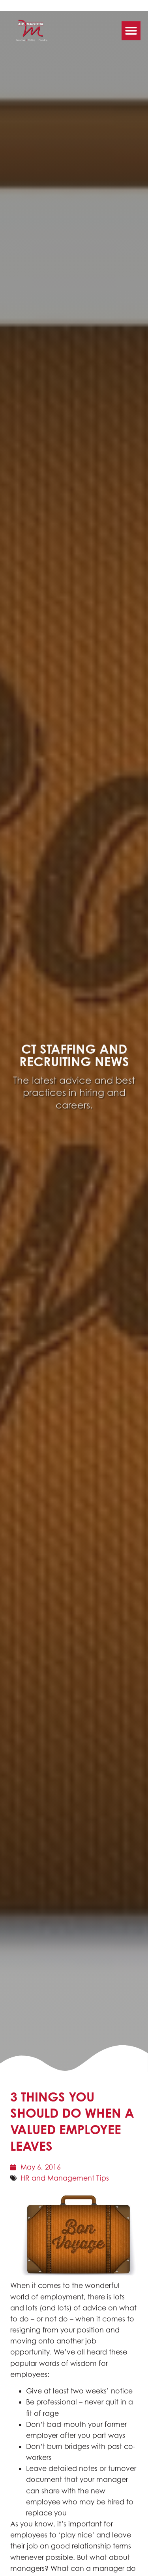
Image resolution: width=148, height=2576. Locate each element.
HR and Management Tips (65, 2178)
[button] (131, 27)
